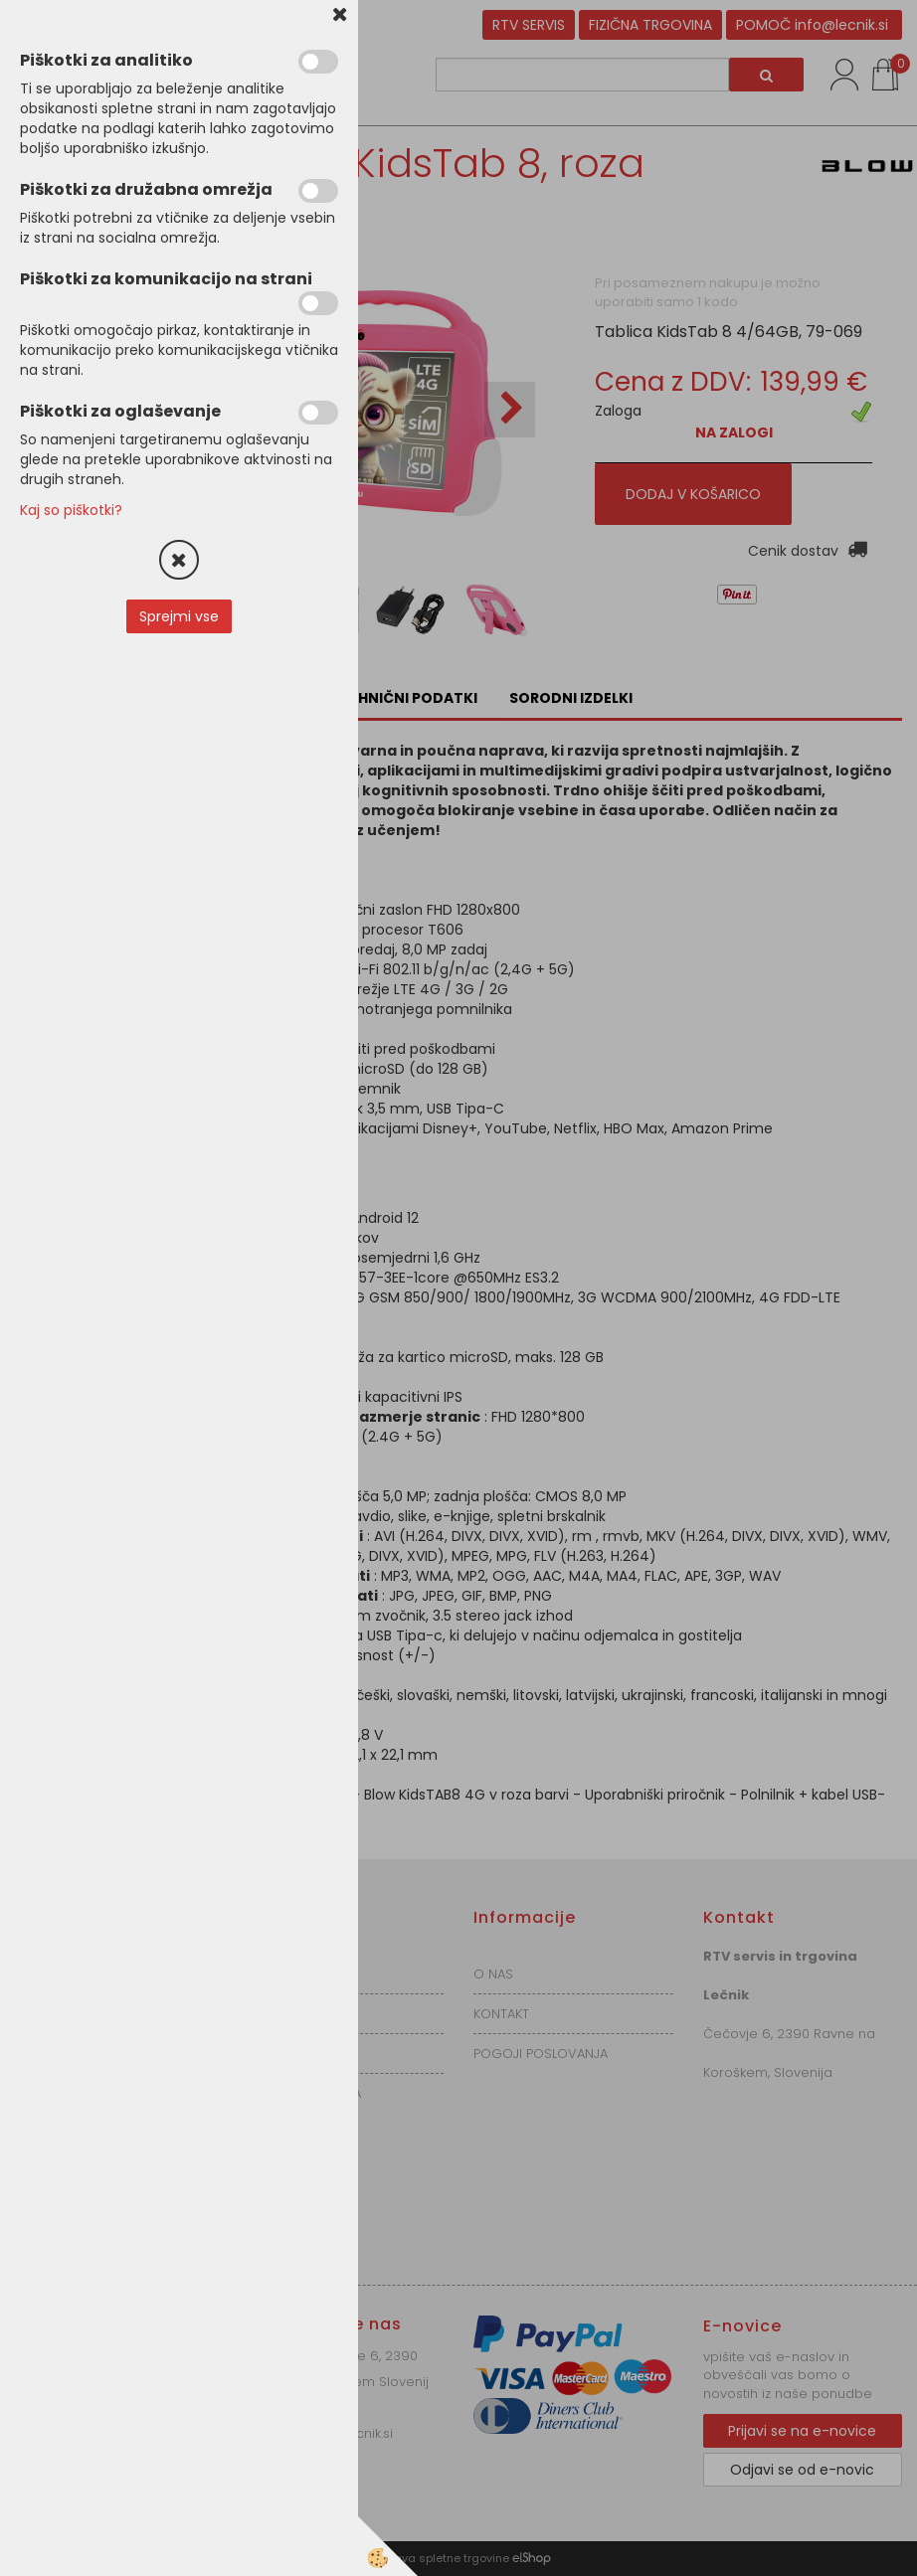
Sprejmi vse (179, 616)
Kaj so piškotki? (71, 510)
